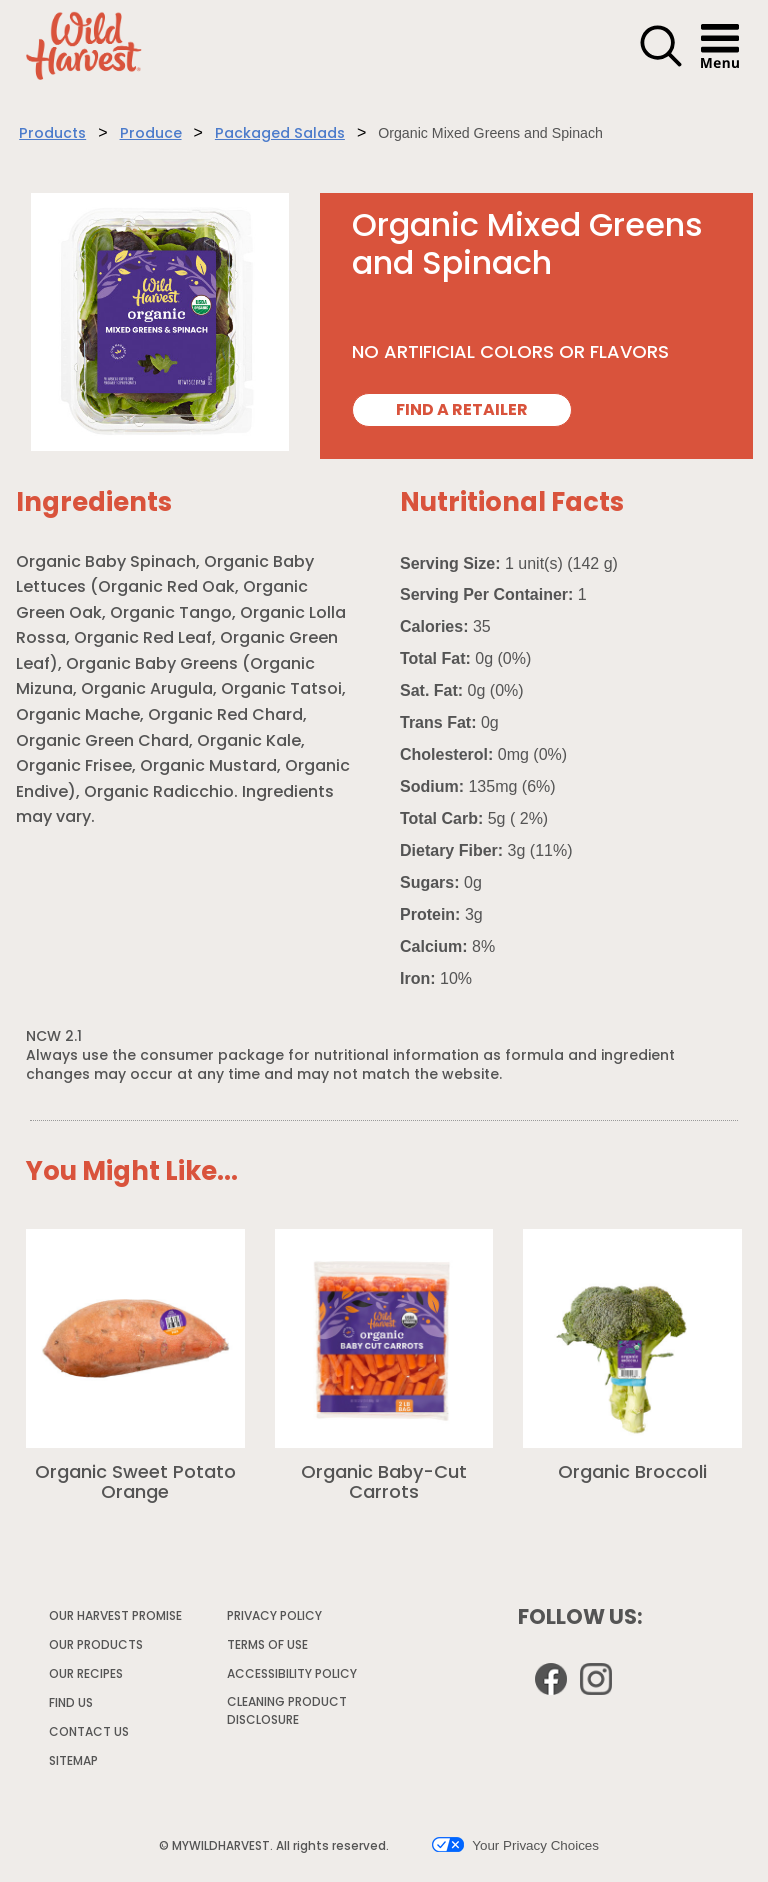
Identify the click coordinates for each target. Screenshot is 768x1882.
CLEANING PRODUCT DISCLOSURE (287, 1714)
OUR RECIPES (86, 1675)
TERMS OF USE (268, 1649)
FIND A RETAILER (462, 411)
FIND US (71, 1704)
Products (52, 134)
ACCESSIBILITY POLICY (293, 1678)
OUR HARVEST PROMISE (115, 1617)
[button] (661, 64)
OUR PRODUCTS (96, 1646)
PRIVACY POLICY (275, 1620)
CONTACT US (89, 1733)
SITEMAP (73, 1762)
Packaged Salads (280, 134)
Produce (151, 134)
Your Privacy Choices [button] (515, 1845)
